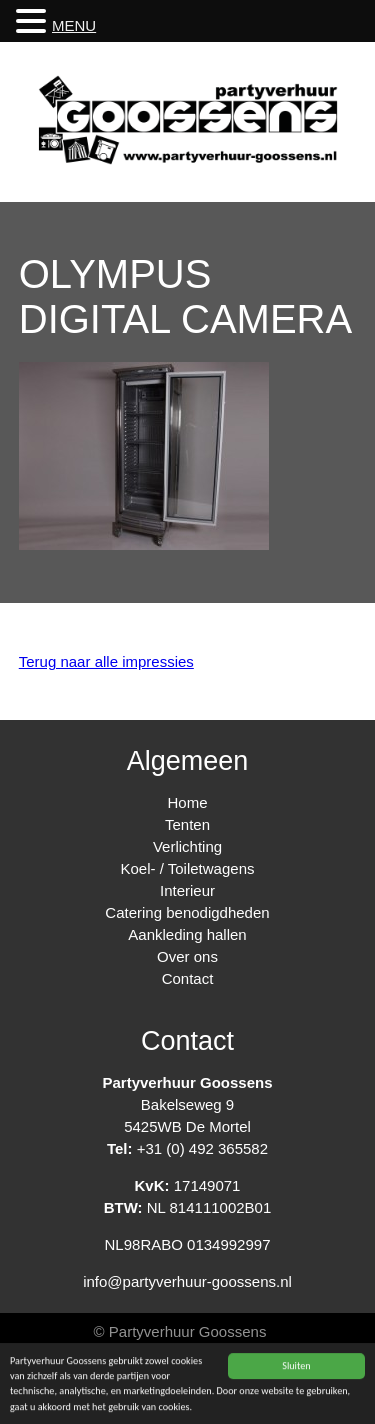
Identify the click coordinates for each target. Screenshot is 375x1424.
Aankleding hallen (187, 934)
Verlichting (187, 846)
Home (187, 802)
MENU (74, 25)
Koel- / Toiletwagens (188, 868)
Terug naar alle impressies (106, 661)
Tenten (187, 824)
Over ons (187, 956)
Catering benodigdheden (187, 912)
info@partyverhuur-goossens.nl (187, 1281)
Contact (188, 978)
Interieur (187, 890)
